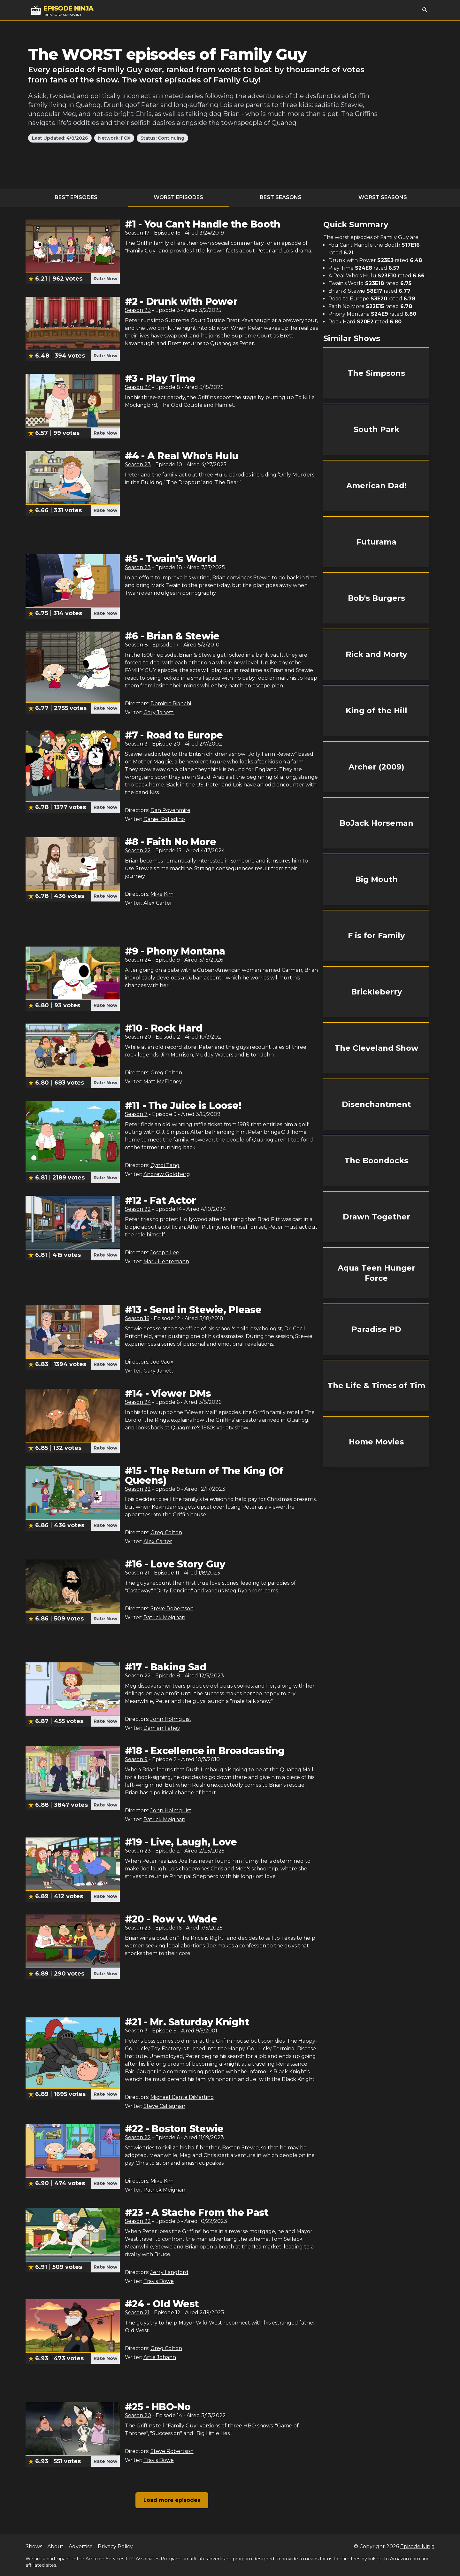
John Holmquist (170, 1719)
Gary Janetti (158, 712)
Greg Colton (166, 1073)
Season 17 (137, 233)
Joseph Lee (164, 1252)
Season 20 (138, 1037)
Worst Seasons (382, 197)
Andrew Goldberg (166, 1174)
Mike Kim (161, 894)
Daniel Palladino (164, 819)
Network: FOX (114, 138)
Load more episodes (171, 2500)
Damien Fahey (161, 1728)
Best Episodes (76, 197)
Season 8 (136, 645)
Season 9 (136, 1759)
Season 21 (137, 1573)
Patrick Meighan (164, 1617)
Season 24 (138, 387)
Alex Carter (157, 903)
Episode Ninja (417, 2546)
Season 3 (136, 744)
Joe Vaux (161, 1362)
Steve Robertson (172, 1608)
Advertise (81, 2546)
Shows (34, 2546)
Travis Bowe (158, 2281)
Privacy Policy (115, 2546)
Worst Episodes (178, 197)
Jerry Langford (169, 2272)
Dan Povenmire (170, 810)
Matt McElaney (162, 1082)
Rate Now (105, 279)
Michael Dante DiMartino (182, 2097)
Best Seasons (281, 197)
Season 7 (136, 1114)
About (55, 2546)
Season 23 (138, 310)
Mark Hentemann (166, 1261)
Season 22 (138, 850)
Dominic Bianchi (170, 703)
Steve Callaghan (164, 2106)
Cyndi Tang (165, 1165)
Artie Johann (159, 2357)
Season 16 (137, 1318)
